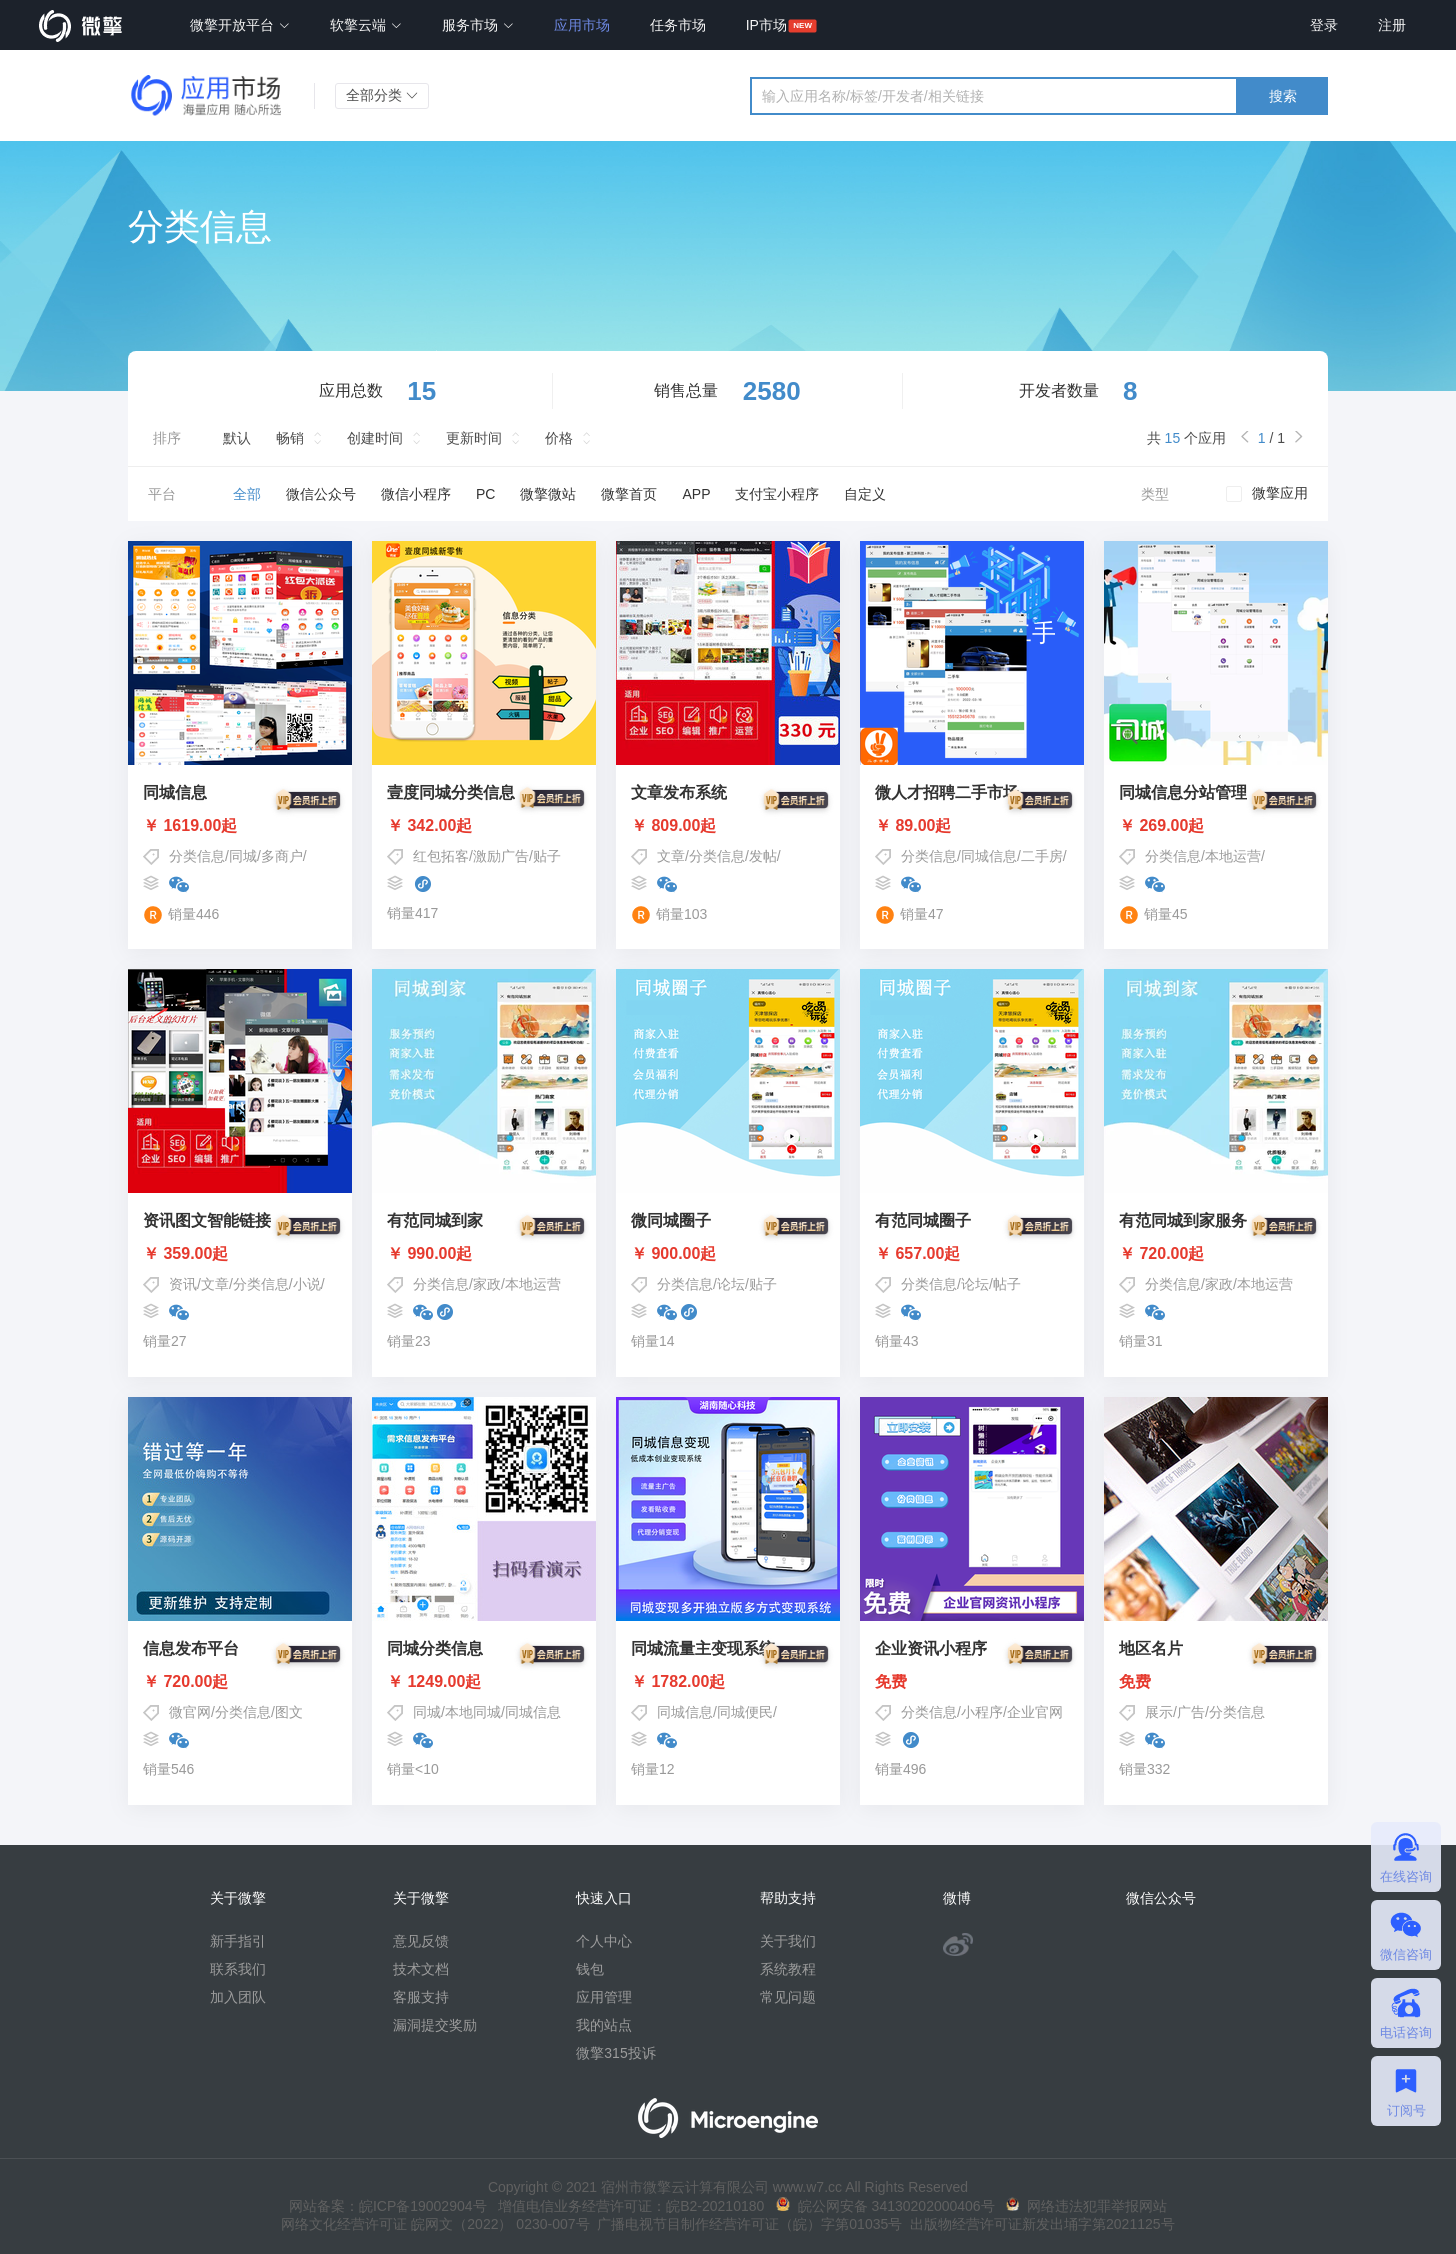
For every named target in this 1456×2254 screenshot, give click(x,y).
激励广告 (501, 856)
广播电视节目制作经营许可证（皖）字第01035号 (746, 2224)
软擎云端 (366, 25)
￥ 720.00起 (1216, 1254)
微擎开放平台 (240, 25)
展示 (1159, 1712)
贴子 (547, 856)
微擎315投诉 (615, 2053)
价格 (559, 438)
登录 (1324, 25)
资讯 (183, 1284)
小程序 (982, 1712)
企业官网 (1035, 1712)
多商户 (282, 856)
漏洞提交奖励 (435, 2025)
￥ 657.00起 (972, 1254)
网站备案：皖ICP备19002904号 (388, 2206)
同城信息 (989, 856)
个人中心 (604, 1941)
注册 (1392, 25)
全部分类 (382, 95)
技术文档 (421, 1969)
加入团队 (238, 1997)
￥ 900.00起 (728, 1254)
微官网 (190, 1712)
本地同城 (473, 1712)
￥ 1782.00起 (728, 1682)
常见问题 (788, 1997)
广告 (1191, 1712)
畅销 (290, 438)
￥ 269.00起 (1216, 826)
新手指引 (238, 1941)
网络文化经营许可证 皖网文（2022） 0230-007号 (435, 2224)
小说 (307, 1284)
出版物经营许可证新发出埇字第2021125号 (1038, 2224)
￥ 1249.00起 (484, 1682)
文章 (671, 856)
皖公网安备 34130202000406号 (885, 2206)
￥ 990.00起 (484, 1254)
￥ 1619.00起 (240, 826)
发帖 (763, 856)
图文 (289, 1712)
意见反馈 (421, 1941)
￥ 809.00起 (728, 826)
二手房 (1042, 856)
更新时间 (474, 438)
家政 (487, 1284)
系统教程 (788, 1969)
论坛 (731, 1284)
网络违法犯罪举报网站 (1086, 2206)
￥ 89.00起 (972, 826)
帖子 (1007, 1284)
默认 (237, 438)
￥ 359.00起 (240, 1254)
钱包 (590, 1969)
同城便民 (745, 1712)
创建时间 (375, 438)
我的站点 (604, 2025)
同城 (243, 856)
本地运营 (1233, 856)
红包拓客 (441, 856)
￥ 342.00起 (484, 826)
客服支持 (421, 1997)
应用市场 (582, 25)
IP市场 (766, 25)
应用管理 (604, 1997)
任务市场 (678, 25)
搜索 (1283, 96)
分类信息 (197, 856)
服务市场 (478, 25)
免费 (972, 1682)
